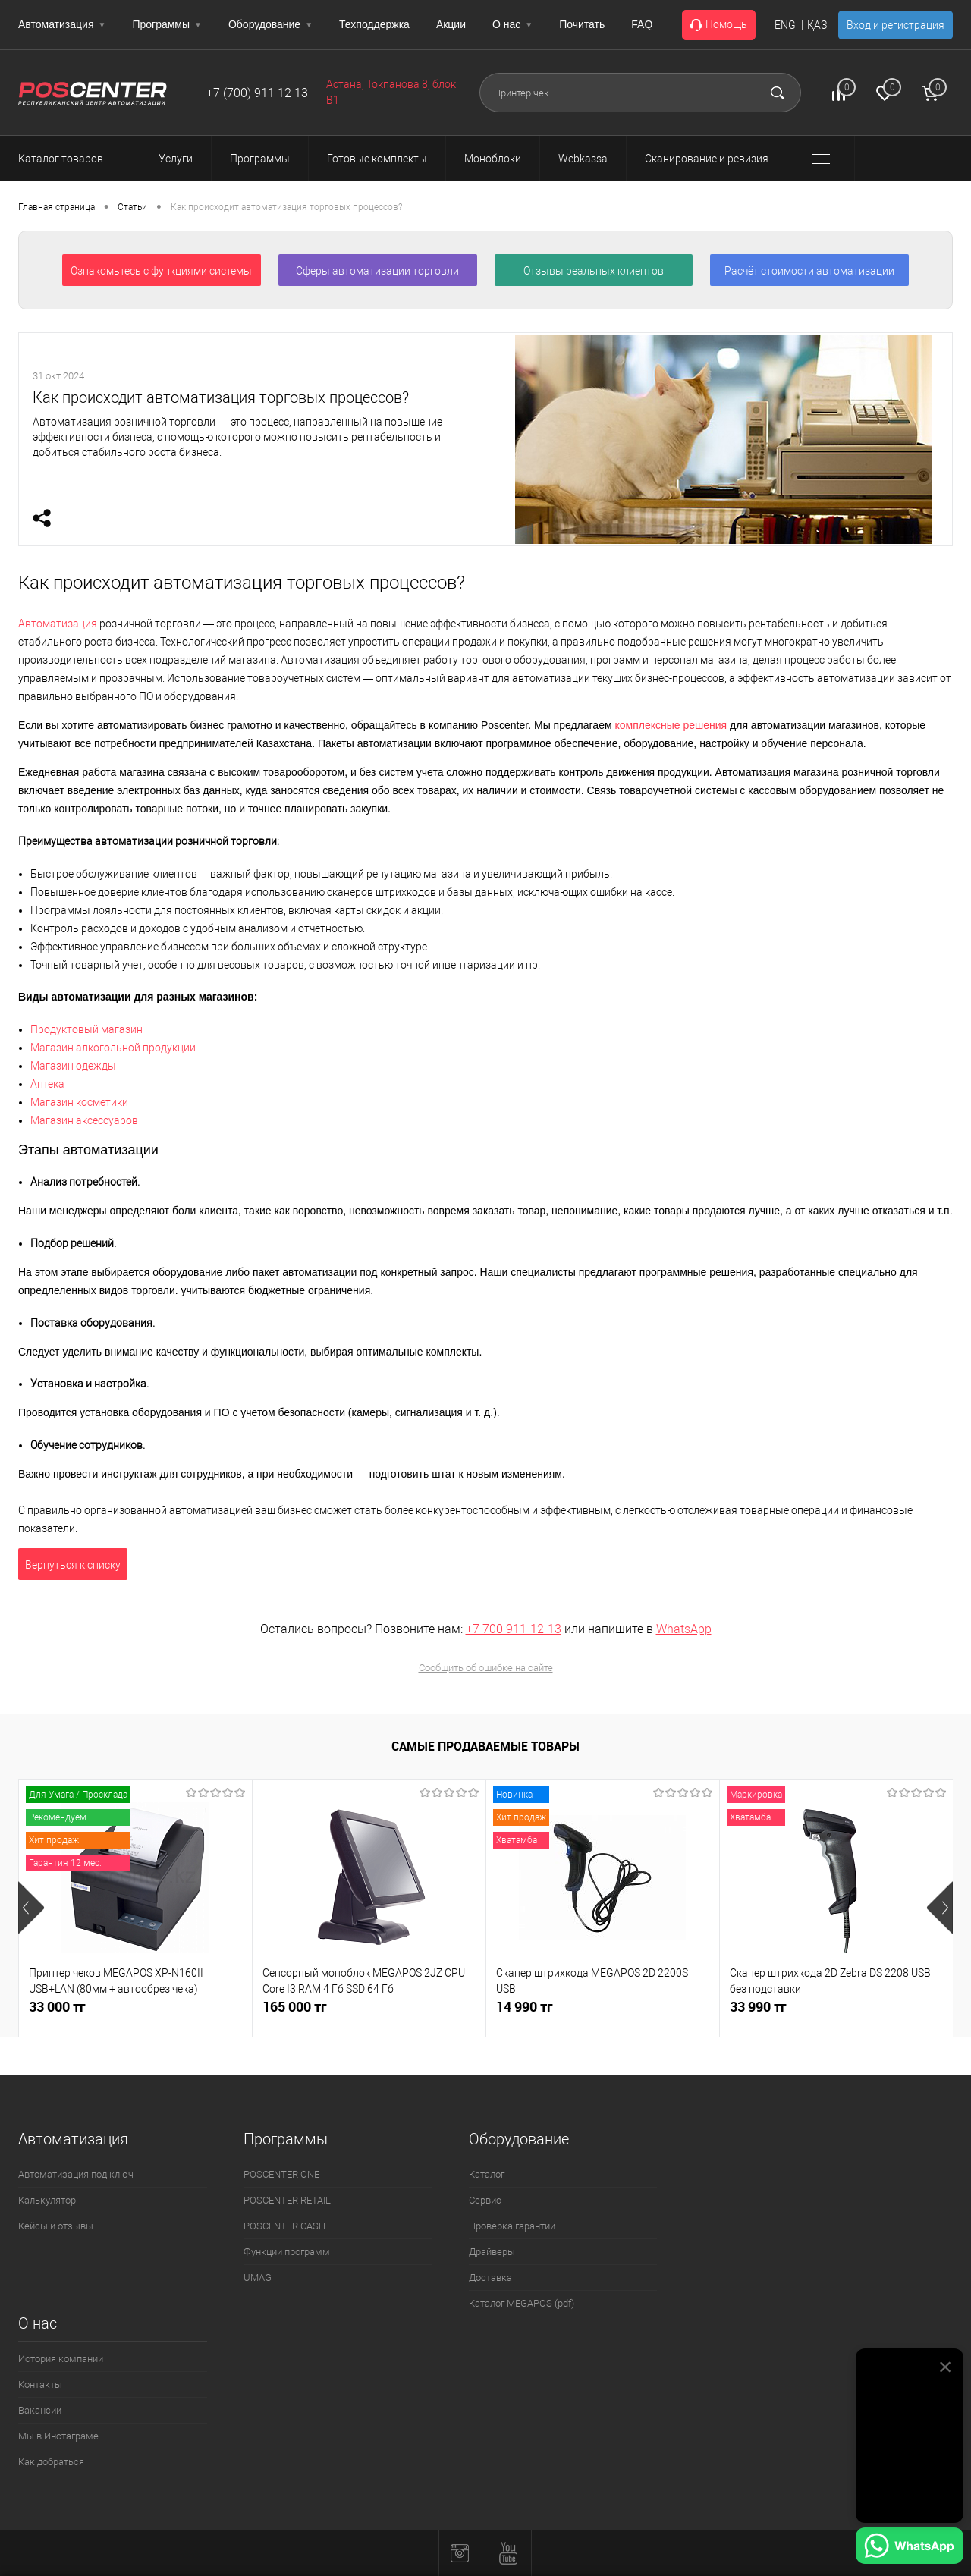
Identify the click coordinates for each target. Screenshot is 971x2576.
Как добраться (51, 2462)
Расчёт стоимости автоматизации (809, 271)
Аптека (47, 1084)
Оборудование (270, 24)
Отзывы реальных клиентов (593, 271)
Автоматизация (61, 24)
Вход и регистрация (895, 25)
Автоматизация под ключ (76, 2174)
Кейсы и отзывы (55, 2226)
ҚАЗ (817, 25)
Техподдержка (374, 24)
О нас (512, 24)
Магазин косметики (79, 1102)
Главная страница (56, 207)
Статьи (132, 207)
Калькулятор (47, 2200)
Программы (167, 24)
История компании (60, 2358)
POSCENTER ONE (281, 2174)
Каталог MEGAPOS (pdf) (521, 2303)
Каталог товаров (74, 158)
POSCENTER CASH (284, 2226)
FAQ (641, 24)
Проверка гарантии (512, 2226)
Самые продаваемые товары (485, 1746)
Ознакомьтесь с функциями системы (161, 271)
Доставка (490, 2277)
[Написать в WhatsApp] (909, 2547)
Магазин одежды (73, 1066)
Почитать (582, 24)
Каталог (486, 2174)
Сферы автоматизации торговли (377, 271)
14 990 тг (524, 2007)
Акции (451, 24)
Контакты (40, 2384)
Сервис (485, 2200)
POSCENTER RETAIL (287, 2200)
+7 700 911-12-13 (513, 1629)
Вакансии (39, 2410)
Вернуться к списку (73, 1565)
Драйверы (492, 2251)
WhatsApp (684, 1629)
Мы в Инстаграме (58, 2436)
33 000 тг (57, 2007)
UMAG (258, 2277)
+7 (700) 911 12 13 (257, 93)
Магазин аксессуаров (84, 1120)
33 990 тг (758, 2007)
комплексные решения (670, 725)
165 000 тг (294, 2007)
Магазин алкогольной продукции (113, 1047)
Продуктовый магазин (86, 1029)
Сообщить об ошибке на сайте (486, 1667)
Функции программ (287, 2251)
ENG (785, 25)
